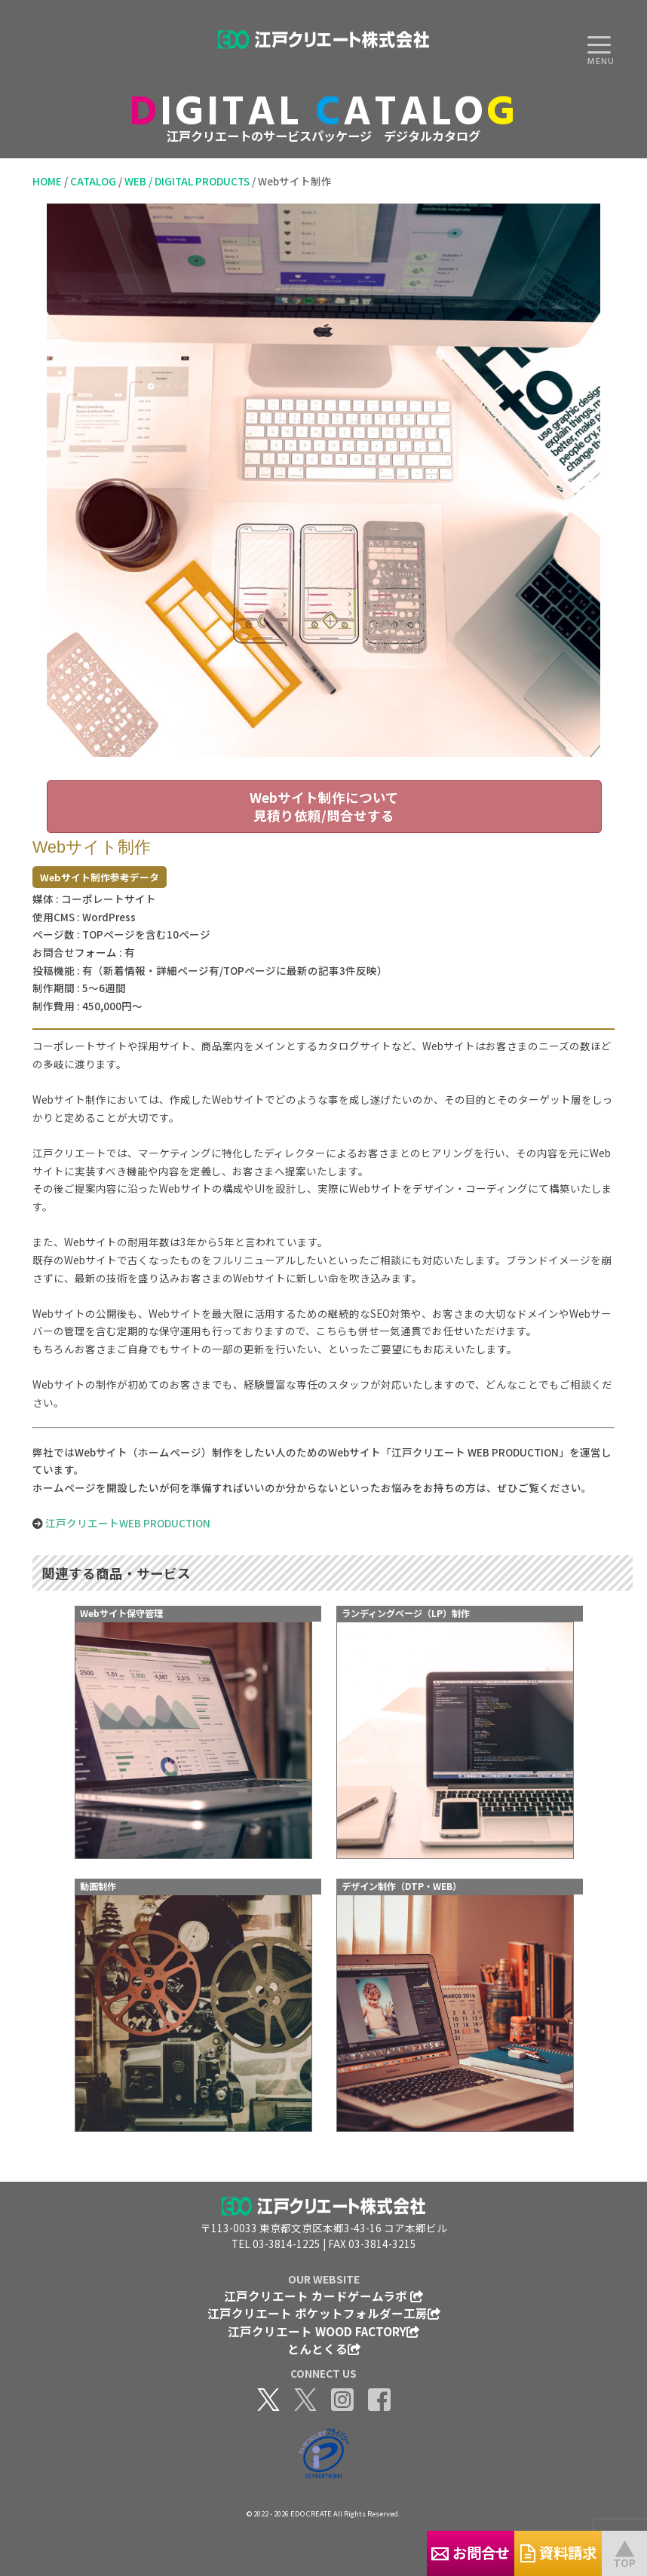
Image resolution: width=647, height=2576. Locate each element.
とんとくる (323, 2348)
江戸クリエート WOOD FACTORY (323, 2331)
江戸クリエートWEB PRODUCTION (127, 1522)
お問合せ (375, 2552)
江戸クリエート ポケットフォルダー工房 (323, 2313)
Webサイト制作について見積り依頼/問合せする (324, 806)
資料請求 (527, 2552)
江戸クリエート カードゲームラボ (323, 2295)
